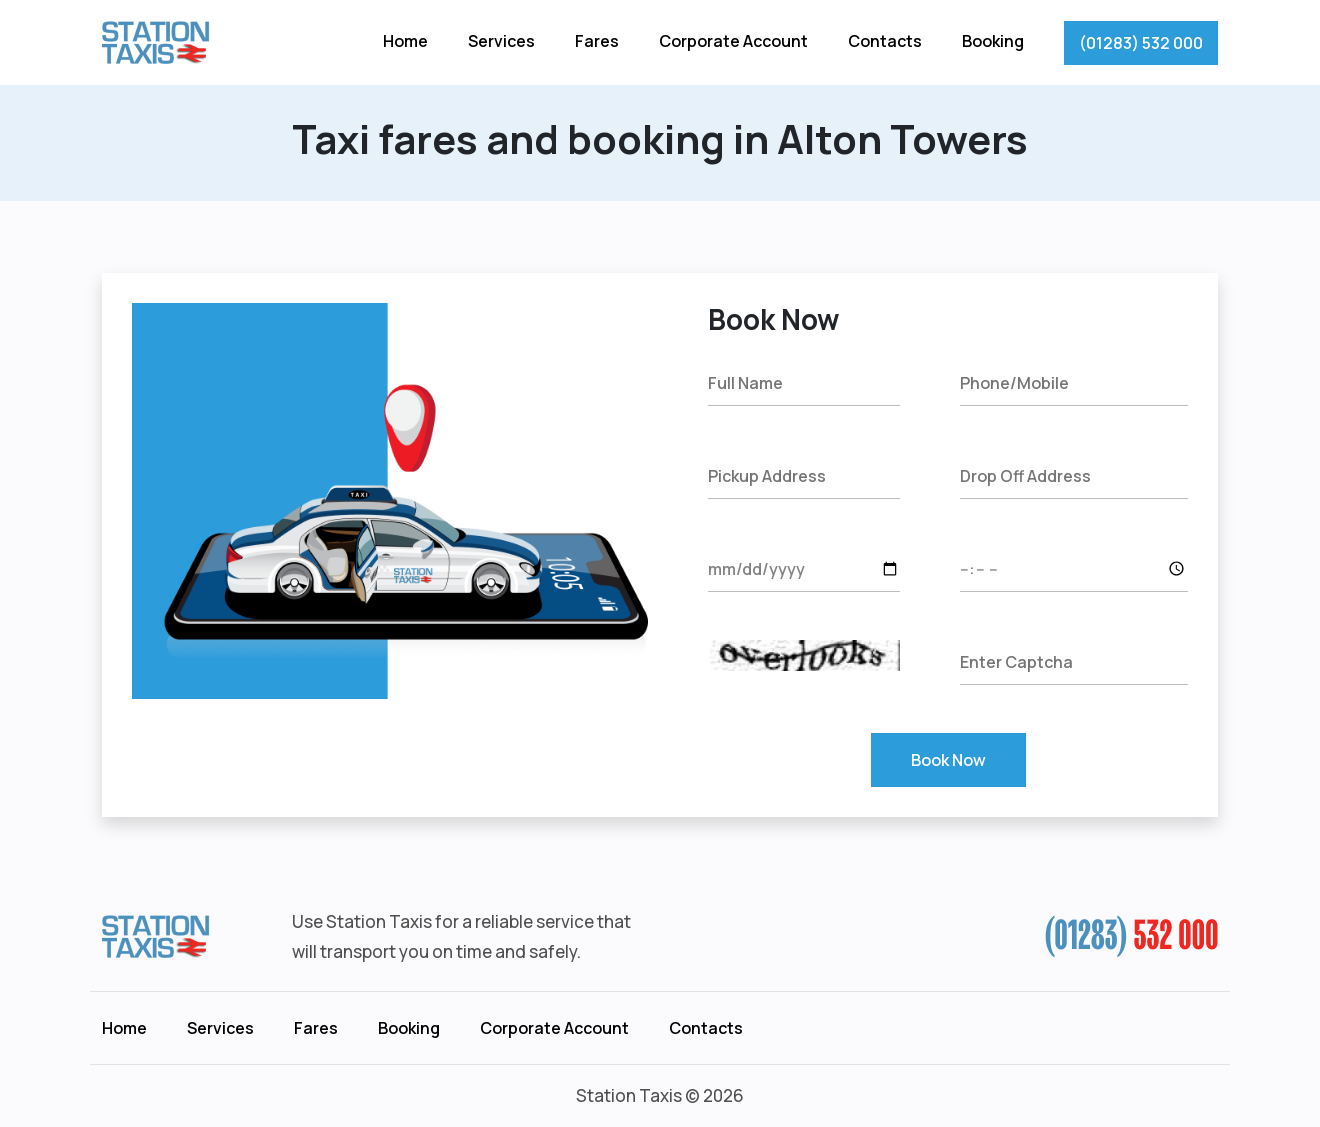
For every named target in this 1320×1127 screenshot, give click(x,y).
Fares (597, 41)
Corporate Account (733, 41)
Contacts (885, 41)
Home (405, 41)
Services (501, 41)
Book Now (948, 760)
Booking (993, 41)
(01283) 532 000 (1141, 43)
